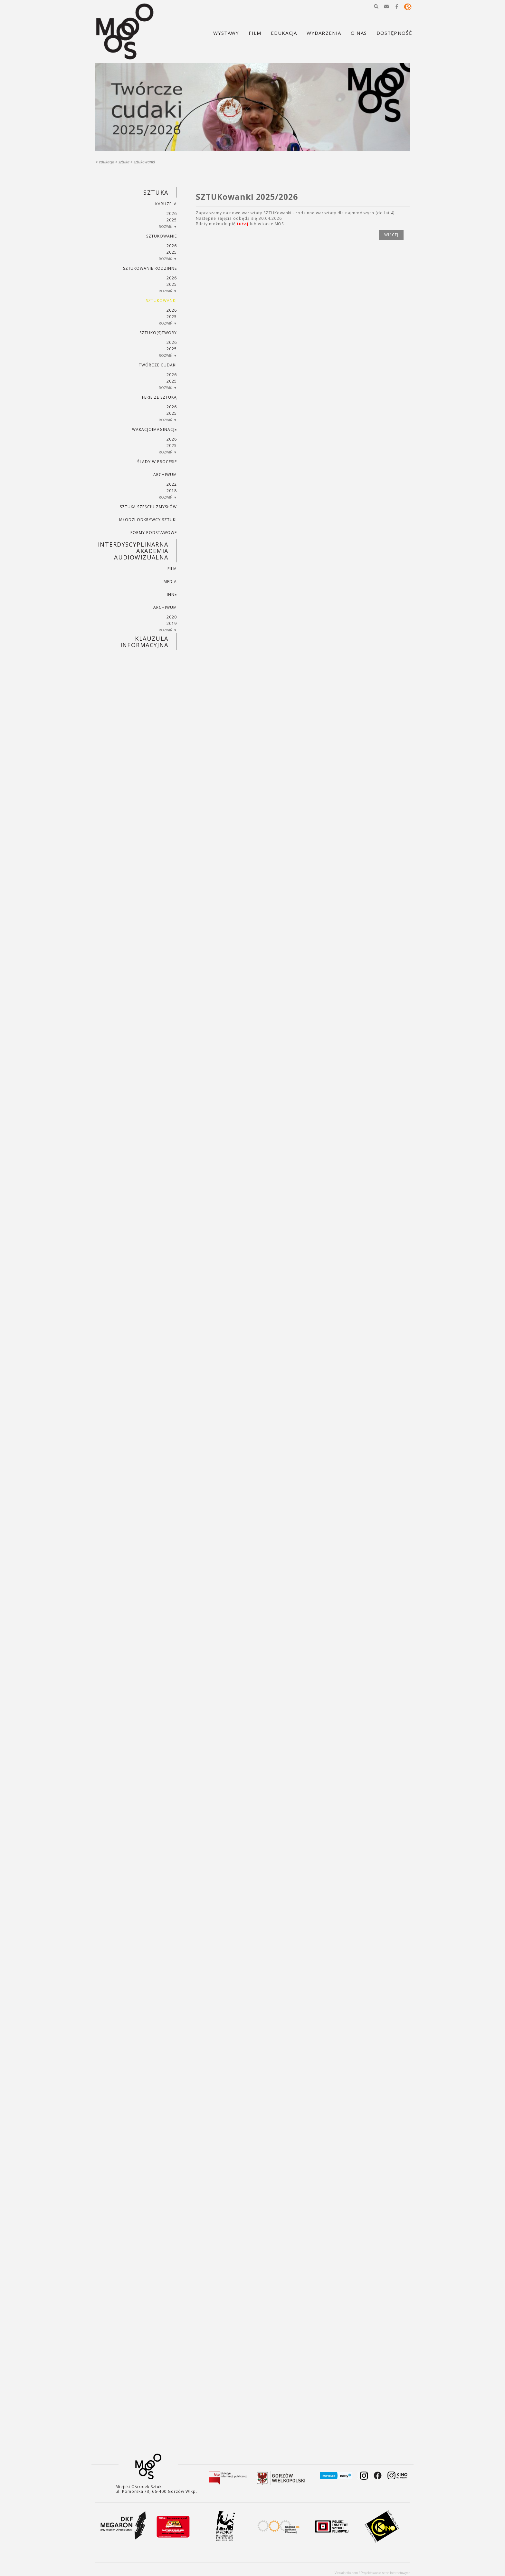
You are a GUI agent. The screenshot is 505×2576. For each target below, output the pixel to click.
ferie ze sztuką (159, 397)
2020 (172, 617)
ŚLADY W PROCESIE (156, 461)
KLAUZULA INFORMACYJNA (144, 642)
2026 (172, 213)
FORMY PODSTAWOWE (153, 532)
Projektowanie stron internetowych (385, 2573)
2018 (172, 490)
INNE (172, 594)
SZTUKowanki (144, 162)
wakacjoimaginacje (154, 429)
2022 (172, 484)
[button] (376, 6)
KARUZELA (166, 204)
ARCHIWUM (165, 474)
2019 (172, 623)
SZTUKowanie (161, 236)
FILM (172, 568)
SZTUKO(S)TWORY (157, 332)
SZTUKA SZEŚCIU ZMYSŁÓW (148, 507)
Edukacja (106, 162)
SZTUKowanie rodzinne (150, 268)
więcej (391, 235)
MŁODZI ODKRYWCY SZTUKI (148, 519)
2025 (172, 220)
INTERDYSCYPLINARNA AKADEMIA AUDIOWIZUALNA (133, 550)
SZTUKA (124, 162)
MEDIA (170, 581)
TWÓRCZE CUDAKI (157, 365)
